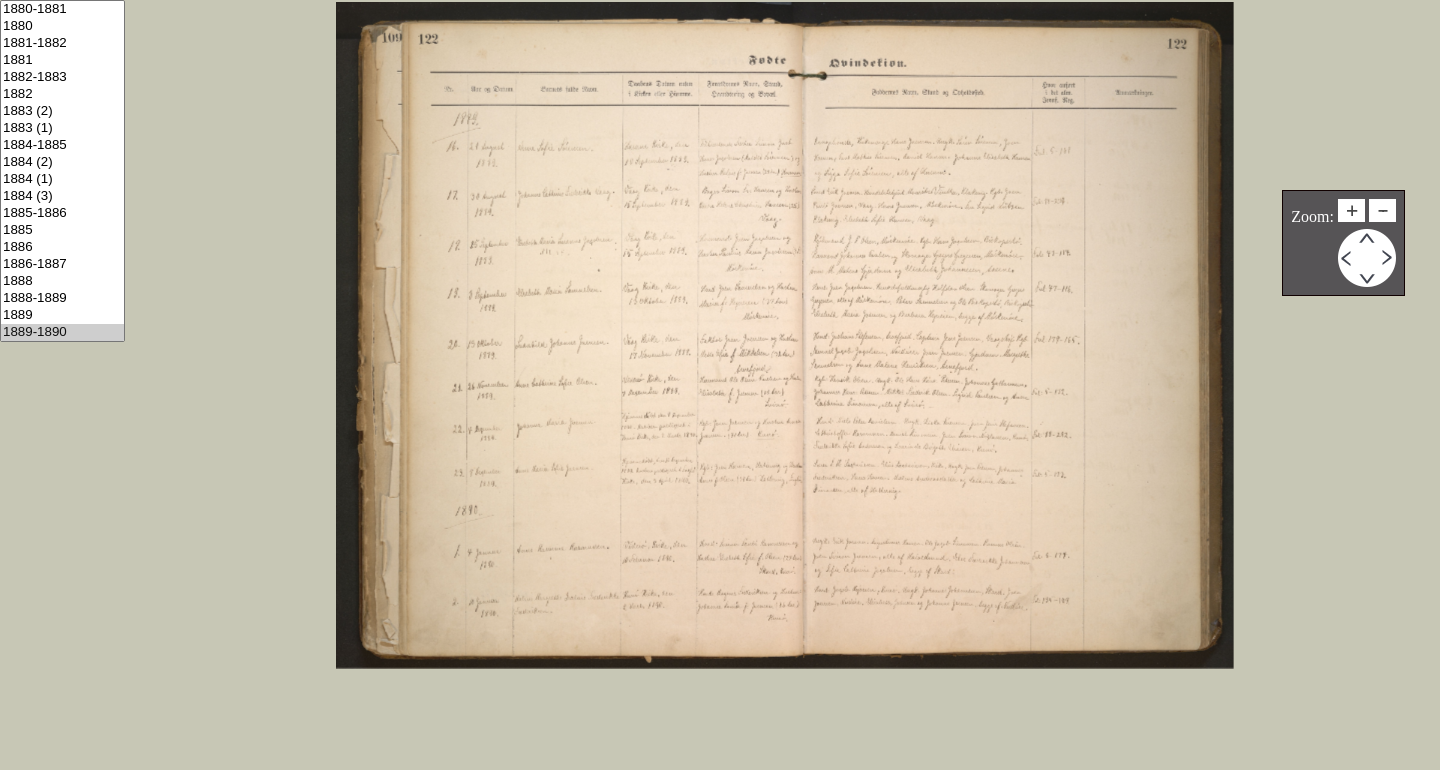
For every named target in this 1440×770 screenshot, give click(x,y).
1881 (62, 60)
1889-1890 (62, 332)
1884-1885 (62, 145)
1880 (62, 26)
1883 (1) (62, 128)
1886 (62, 247)
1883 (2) (62, 111)
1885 (62, 230)
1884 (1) (62, 179)
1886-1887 (62, 264)
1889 (62, 315)
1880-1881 (62, 9)
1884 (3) (62, 196)
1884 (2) (62, 162)
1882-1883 (62, 77)
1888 (62, 281)
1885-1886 (62, 213)
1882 (62, 94)
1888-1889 (62, 298)
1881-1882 (62, 43)
